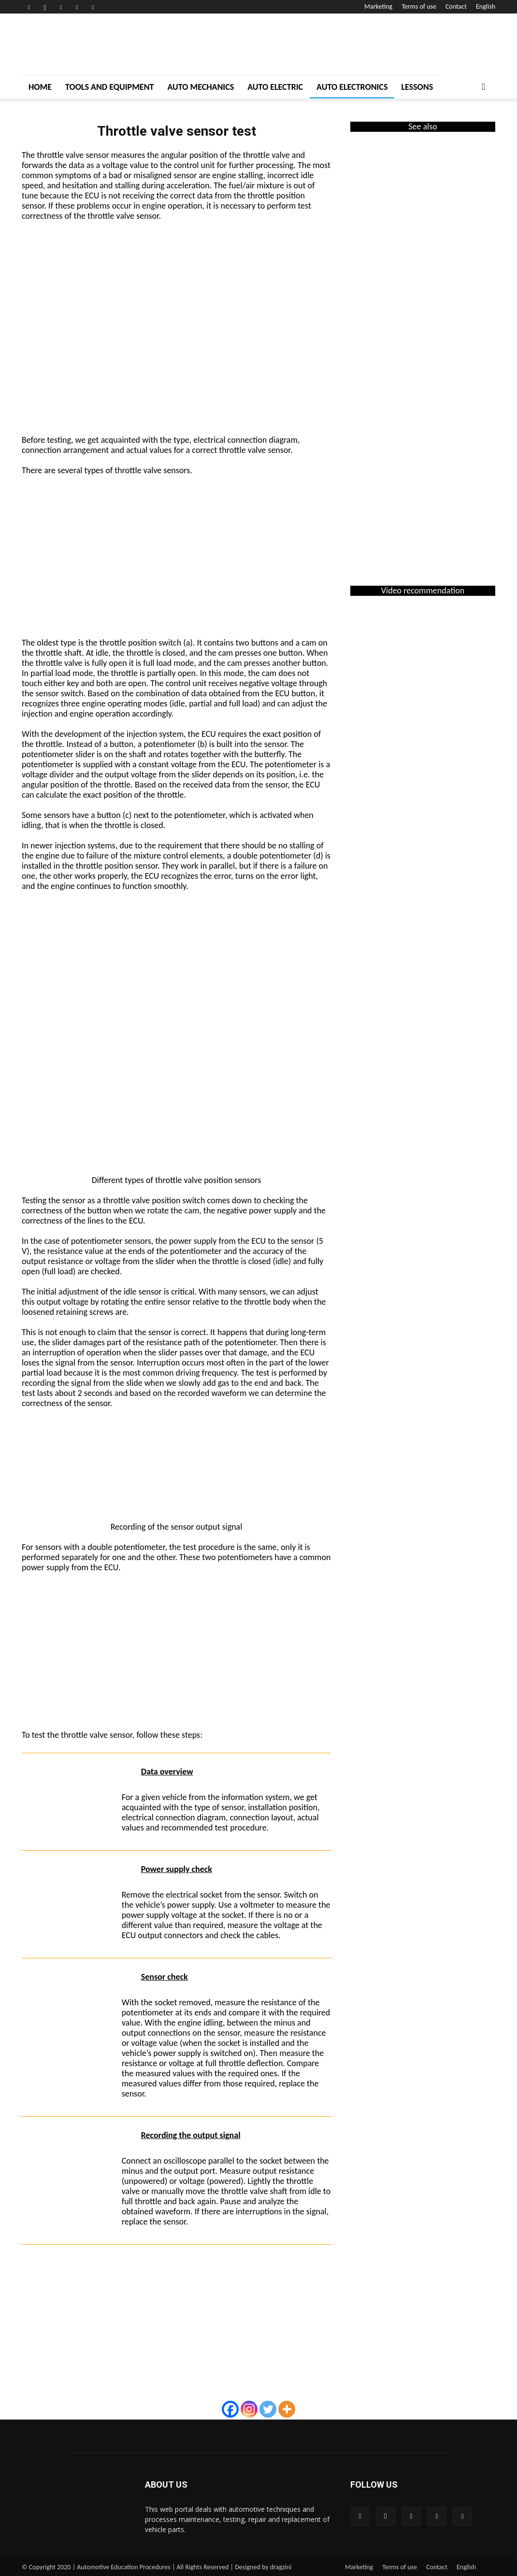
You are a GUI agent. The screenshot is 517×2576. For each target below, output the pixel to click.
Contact (456, 6)
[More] (286, 2409)
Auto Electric (275, 87)
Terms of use (419, 6)
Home (40, 87)
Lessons (417, 87)
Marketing (378, 6)
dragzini (281, 2567)
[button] (483, 87)
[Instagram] (249, 2409)
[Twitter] (267, 2409)
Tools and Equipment (109, 87)
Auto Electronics (352, 87)
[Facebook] (230, 2409)
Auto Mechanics (200, 87)
